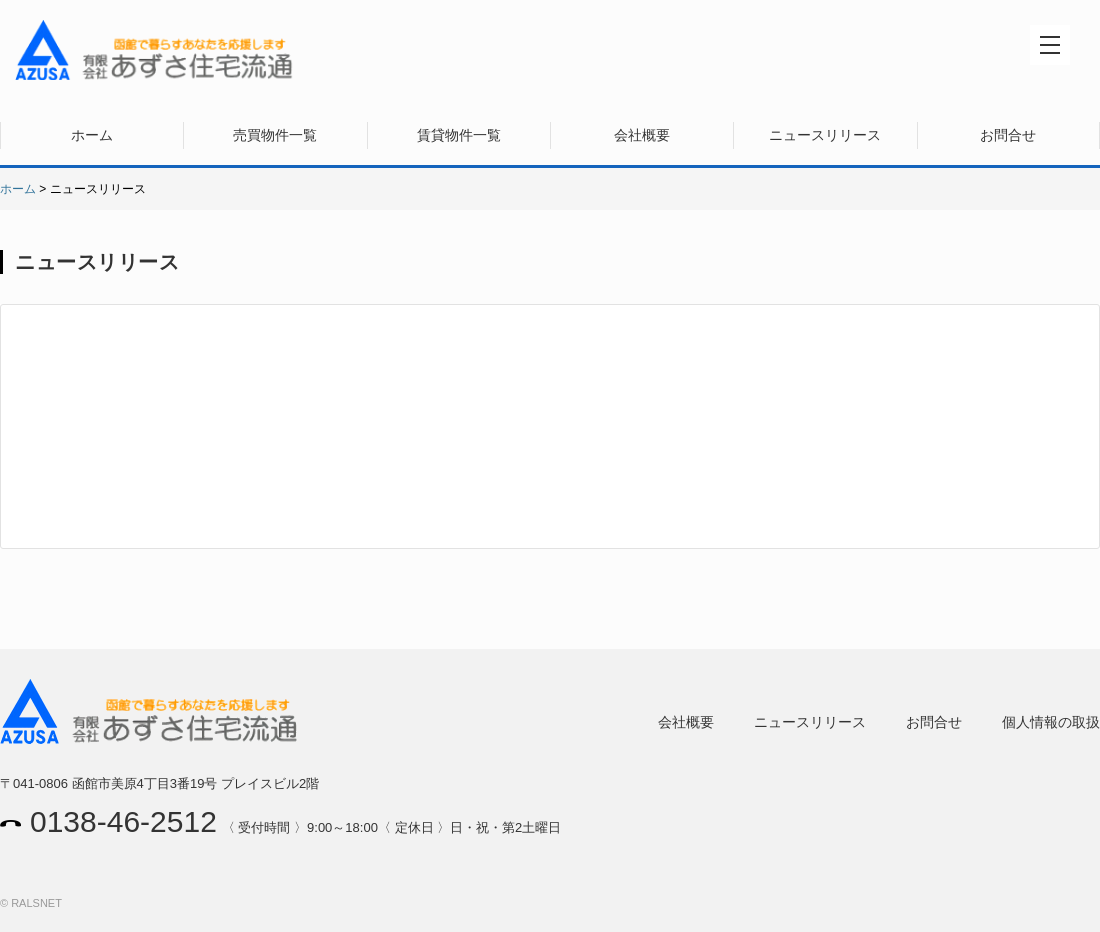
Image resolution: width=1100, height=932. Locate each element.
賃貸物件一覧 (459, 135)
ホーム (92, 135)
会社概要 (642, 135)
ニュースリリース (825, 135)
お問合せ (1008, 135)
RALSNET (36, 903)
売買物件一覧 (275, 135)
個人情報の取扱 (1051, 722)
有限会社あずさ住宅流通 (155, 50)
